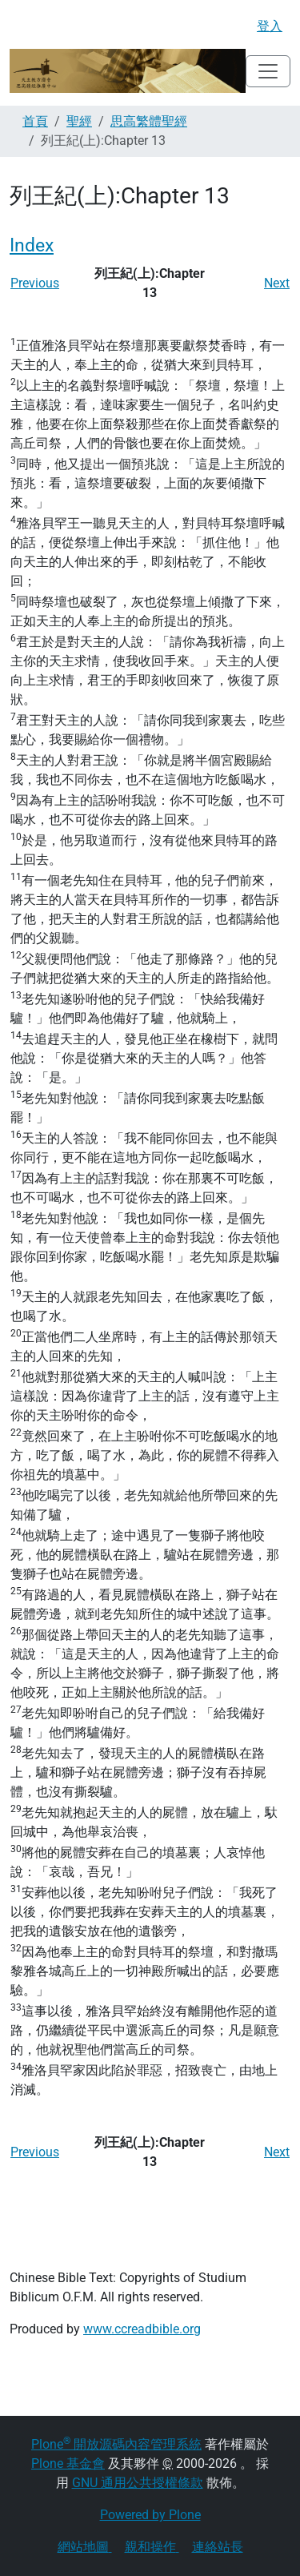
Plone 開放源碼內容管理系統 (116, 2444)
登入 (269, 26)
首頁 (35, 121)
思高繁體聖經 (148, 121)
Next (277, 283)
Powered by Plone (150, 2514)
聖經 (79, 121)
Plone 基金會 (68, 2463)
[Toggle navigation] (268, 71)
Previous (34, 283)
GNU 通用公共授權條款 (137, 2482)
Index (32, 245)
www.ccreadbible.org (142, 2329)
